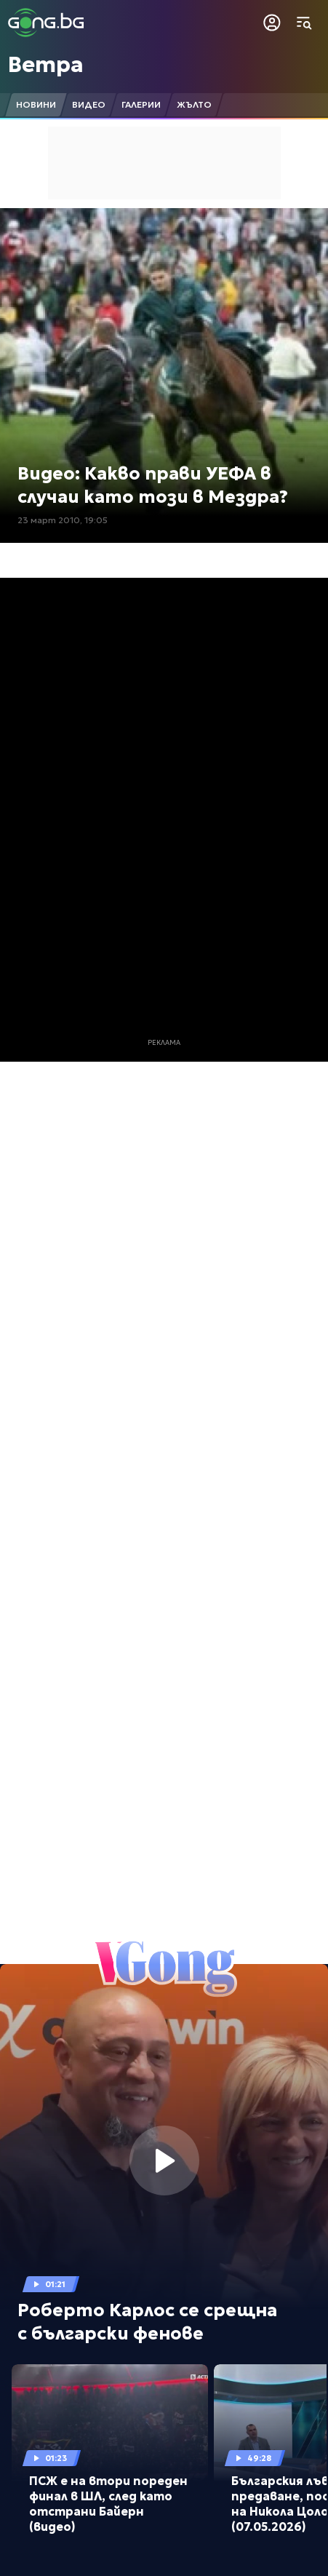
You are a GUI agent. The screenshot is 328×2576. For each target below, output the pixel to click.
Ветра (46, 64)
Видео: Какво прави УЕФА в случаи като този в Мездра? (152, 485)
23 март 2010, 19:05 (62, 519)
